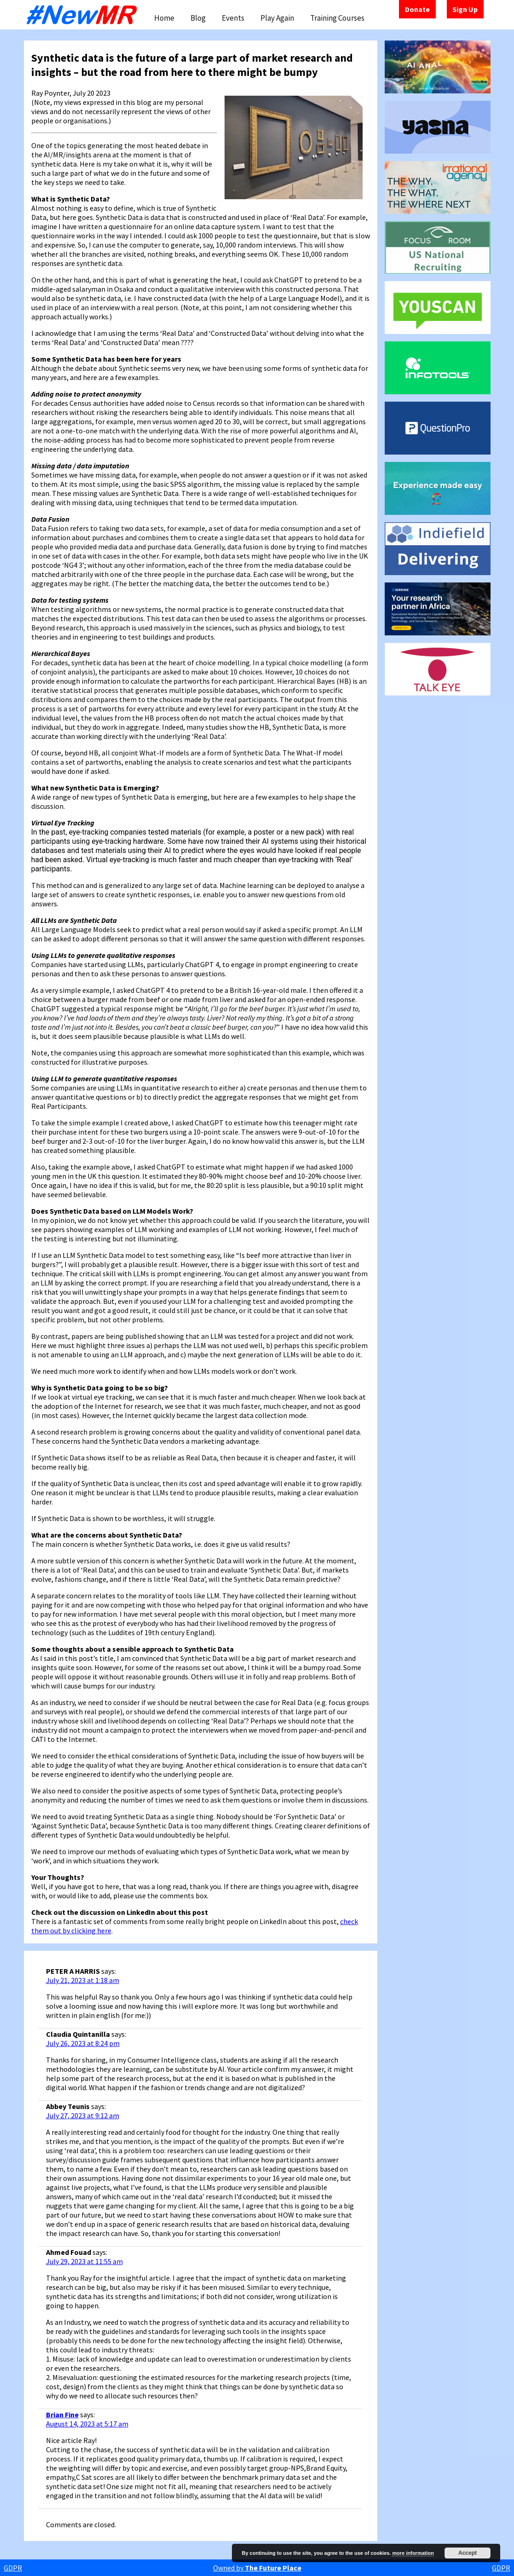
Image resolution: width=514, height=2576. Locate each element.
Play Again (277, 18)
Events (233, 18)
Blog (198, 18)
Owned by (257, 2567)
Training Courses (337, 18)
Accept (467, 2553)
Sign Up (465, 9)
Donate (417, 9)
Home (164, 18)
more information (412, 2553)
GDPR (13, 2567)
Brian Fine (62, 2414)
